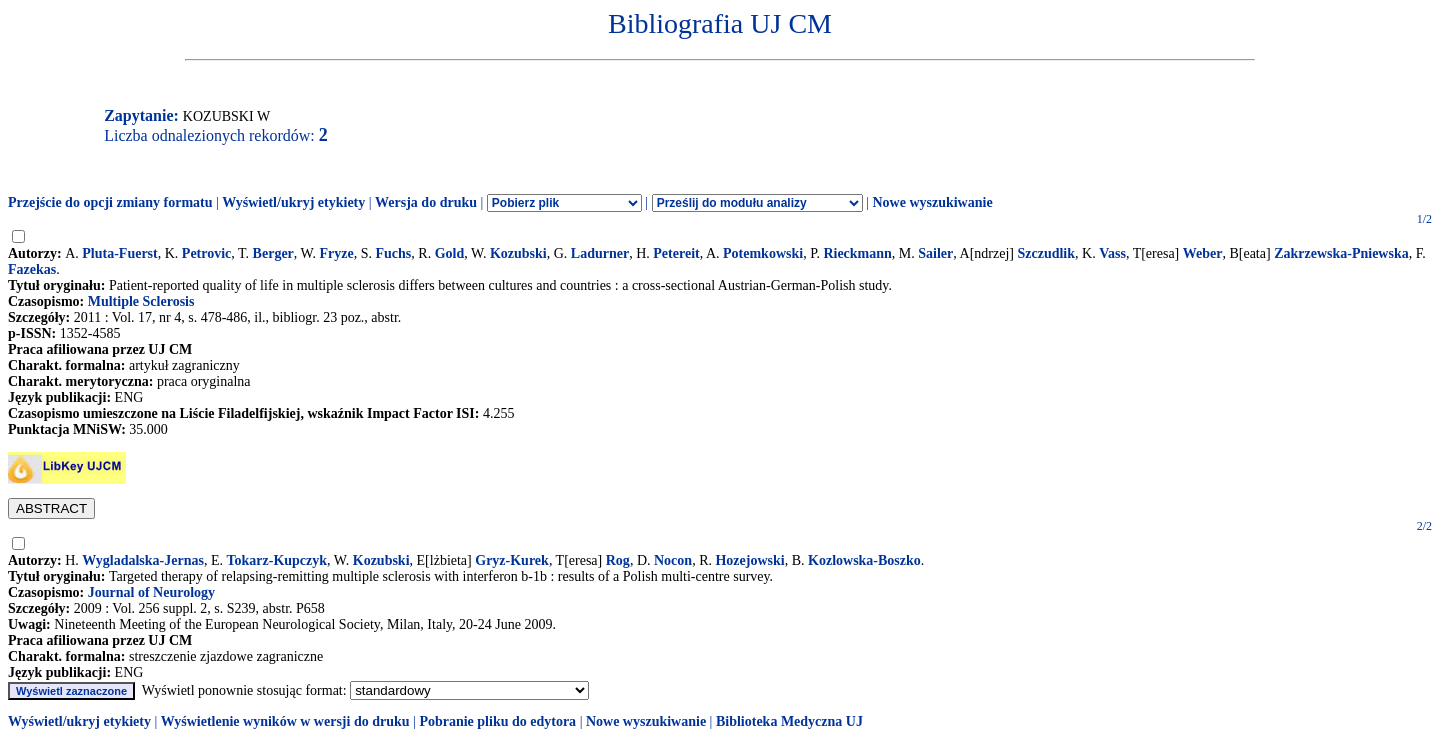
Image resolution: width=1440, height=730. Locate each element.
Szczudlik (1046, 253)
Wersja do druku (426, 202)
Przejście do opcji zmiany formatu (110, 202)
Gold (450, 253)
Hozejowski (749, 560)
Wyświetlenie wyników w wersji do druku (285, 721)
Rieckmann (857, 253)
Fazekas (32, 269)
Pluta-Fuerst (119, 253)
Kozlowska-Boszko (864, 560)
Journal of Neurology (151, 592)
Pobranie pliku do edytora (497, 721)
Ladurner (600, 253)
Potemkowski (763, 253)
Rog (618, 560)
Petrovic (207, 253)
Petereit (676, 253)
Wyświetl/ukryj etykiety (293, 202)
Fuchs (394, 253)
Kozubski (518, 253)
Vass (1112, 253)
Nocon (673, 560)
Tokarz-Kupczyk (276, 560)
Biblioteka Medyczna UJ (789, 721)
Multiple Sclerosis (141, 301)
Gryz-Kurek (512, 560)
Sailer (935, 253)
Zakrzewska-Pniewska (1341, 253)
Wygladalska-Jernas (143, 560)
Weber (1203, 253)
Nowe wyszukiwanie (932, 202)
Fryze (337, 253)
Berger (273, 253)
